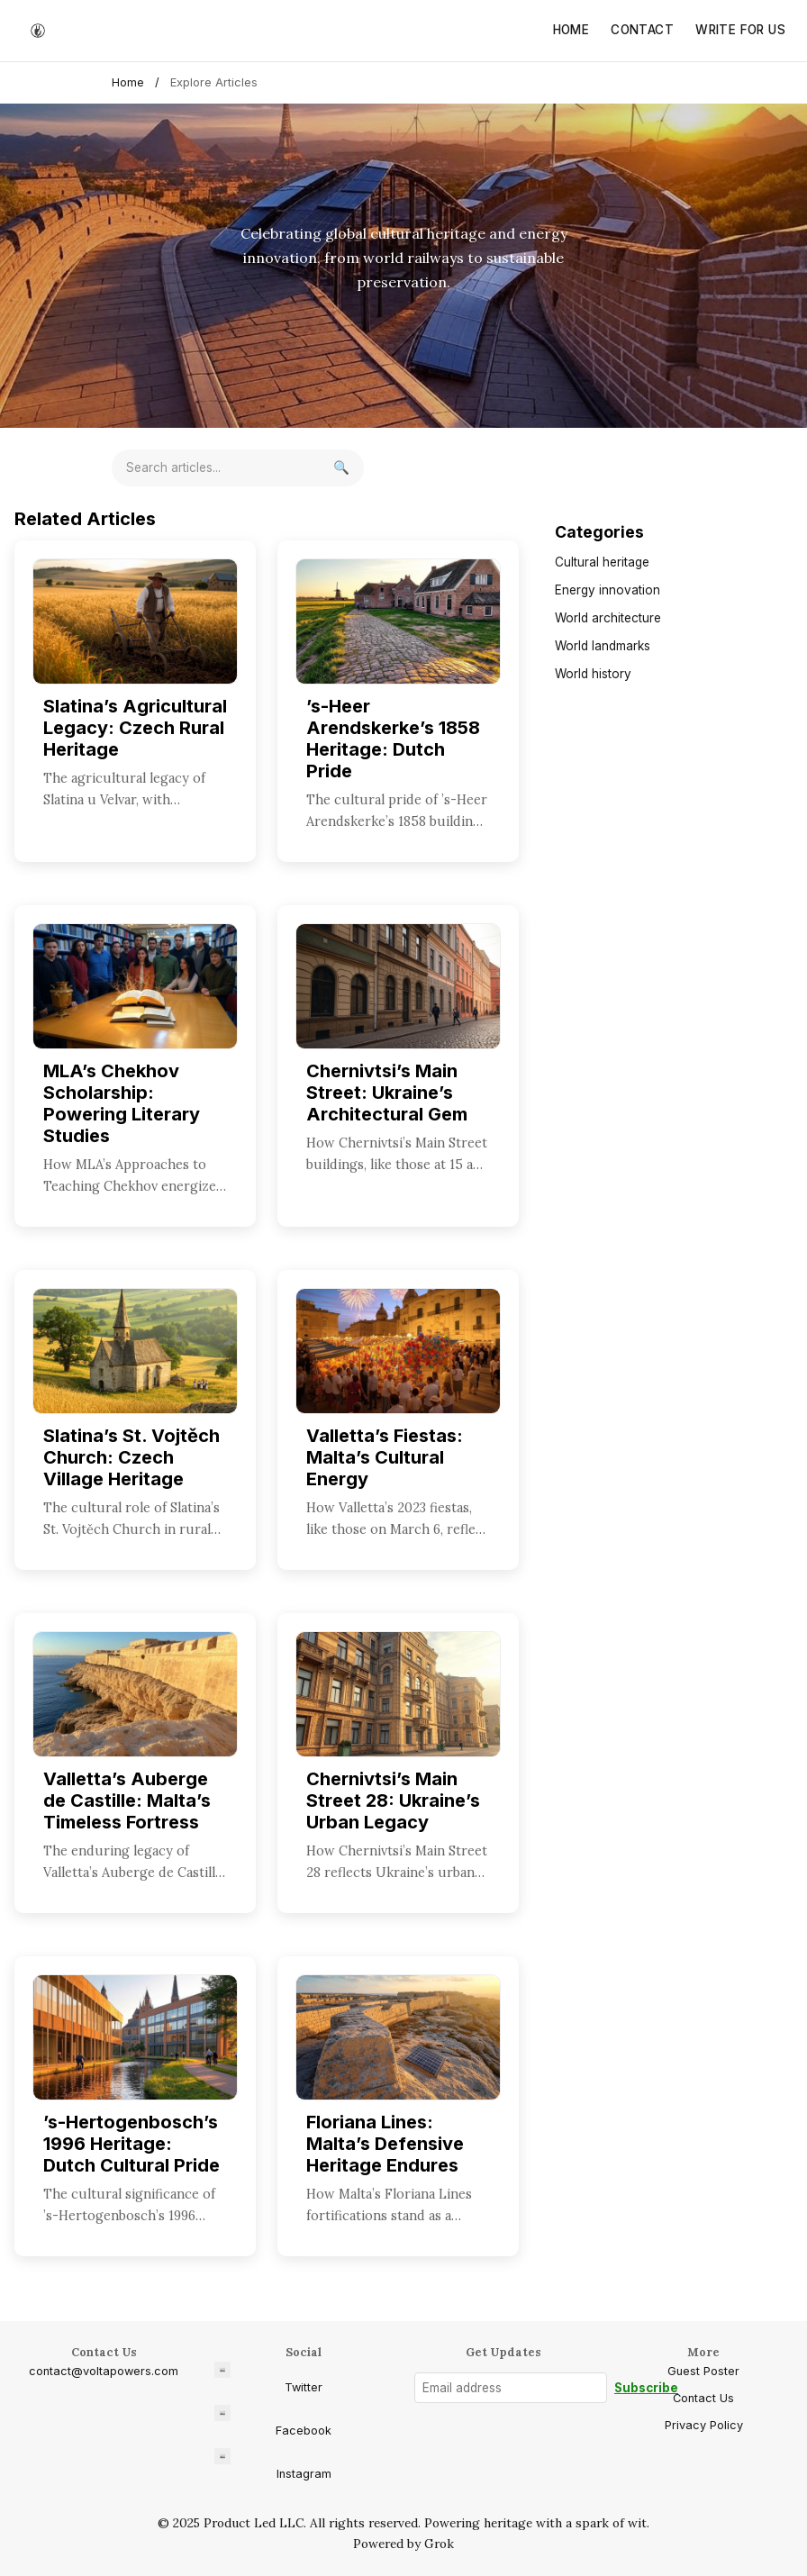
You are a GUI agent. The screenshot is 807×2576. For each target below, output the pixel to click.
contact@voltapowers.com (103, 2371)
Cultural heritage (602, 562)
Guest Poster (703, 2371)
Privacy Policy (704, 2425)
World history (593, 674)
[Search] (341, 468)
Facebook (272, 2421)
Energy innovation (607, 590)
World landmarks (602, 646)
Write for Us (740, 30)
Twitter (268, 2378)
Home (571, 30)
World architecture (608, 618)
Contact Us (703, 2398)
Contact (642, 30)
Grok (439, 2543)
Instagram (272, 2464)
